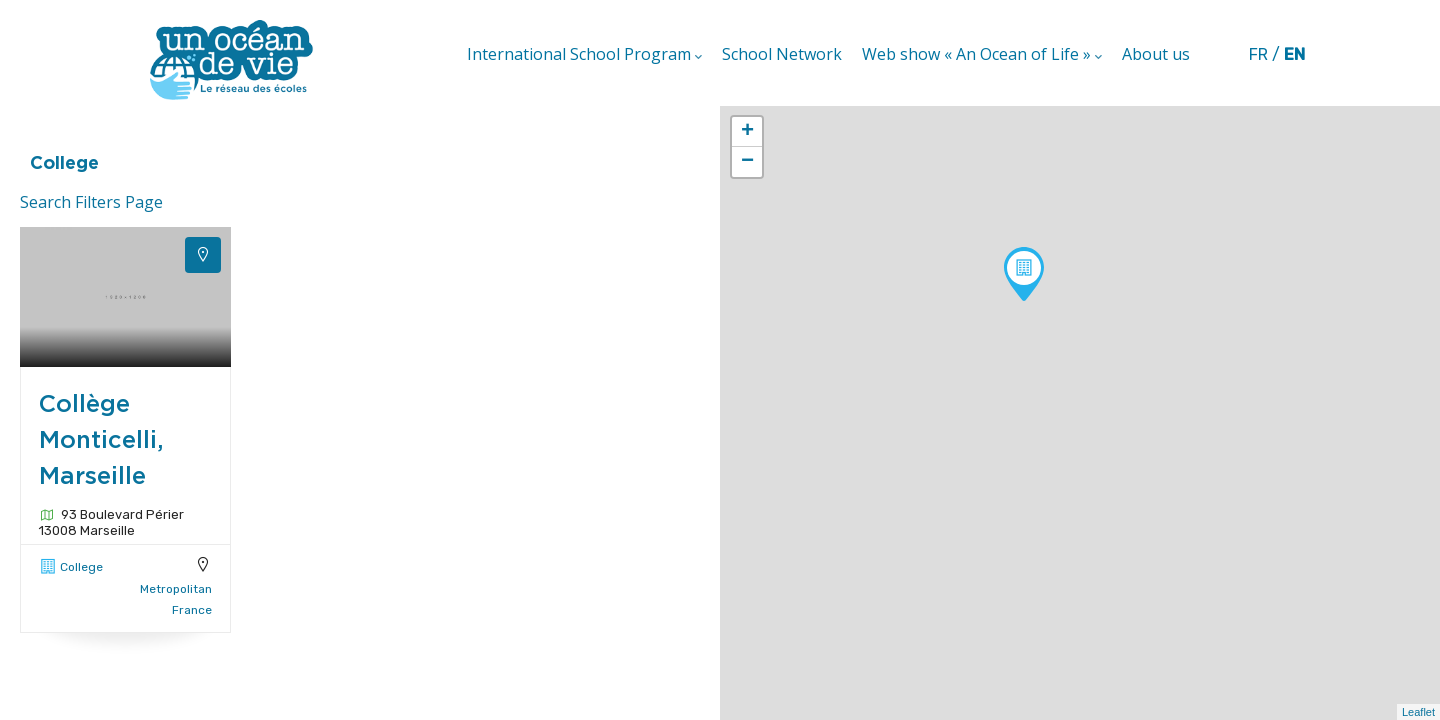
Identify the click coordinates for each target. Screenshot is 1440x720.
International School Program (584, 55)
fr (1258, 54)
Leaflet (1418, 712)
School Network (782, 54)
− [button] (747, 162)
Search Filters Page (91, 202)
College (81, 567)
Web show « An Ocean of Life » (982, 55)
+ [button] (747, 132)
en (1294, 54)
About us (1156, 54)
